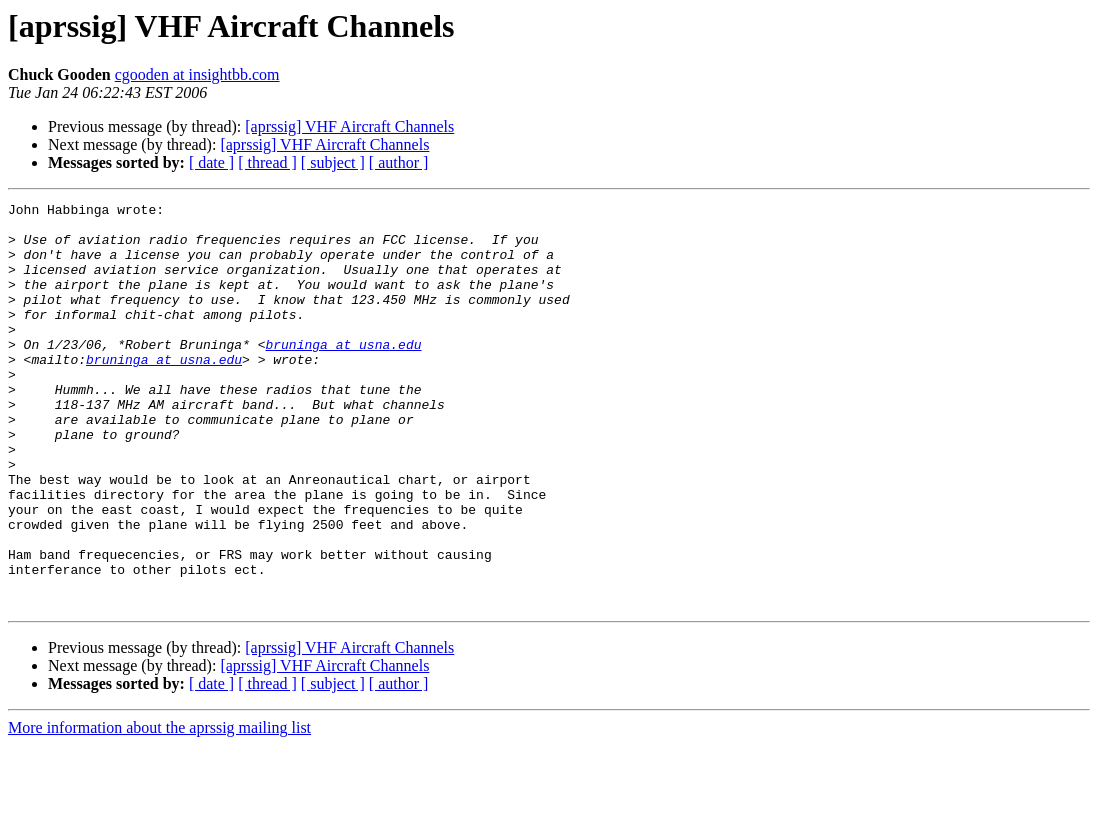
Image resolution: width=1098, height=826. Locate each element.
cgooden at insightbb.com (197, 74)
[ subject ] (333, 162)
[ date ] (211, 162)
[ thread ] (267, 162)
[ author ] (399, 162)
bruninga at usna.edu (343, 374)
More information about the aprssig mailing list (159, 808)
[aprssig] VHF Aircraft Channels (349, 126)
